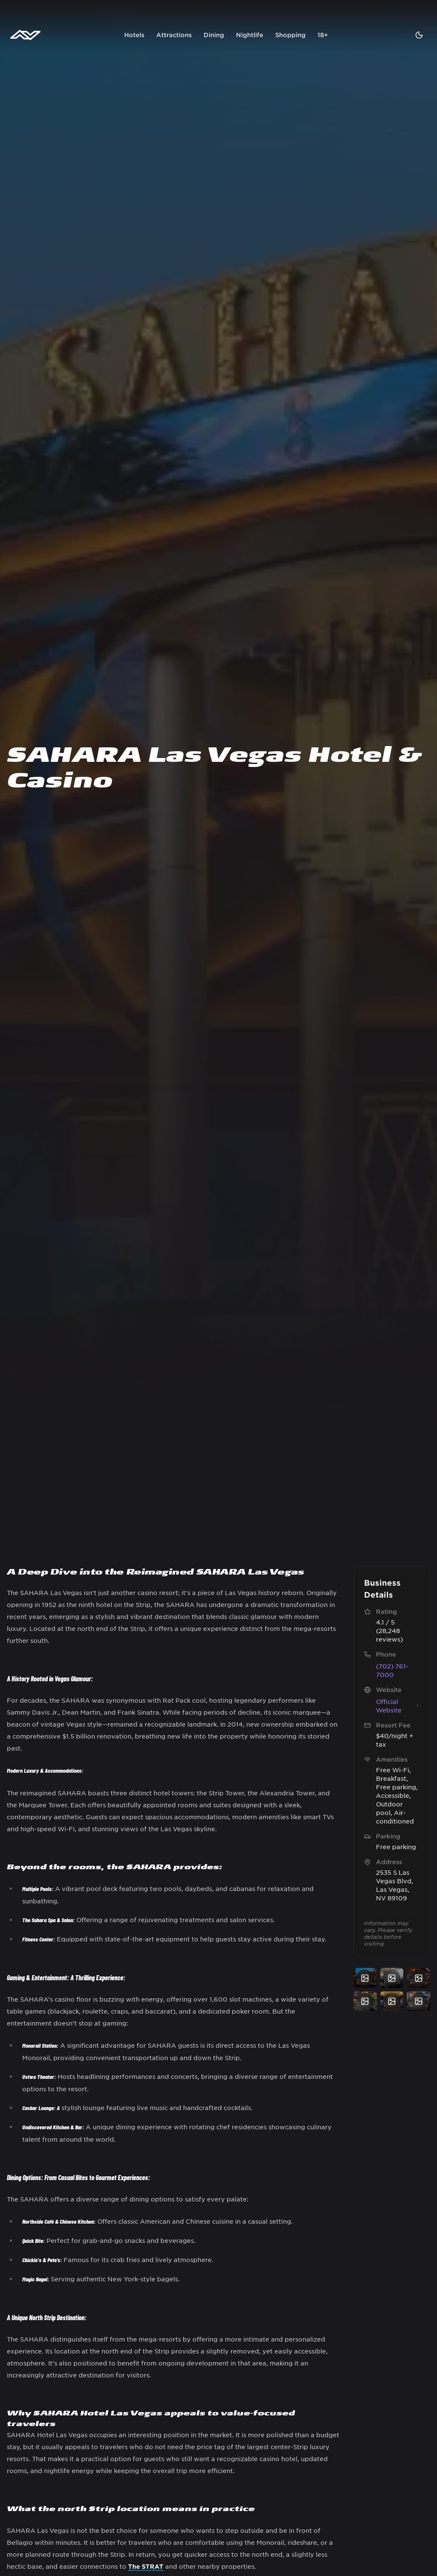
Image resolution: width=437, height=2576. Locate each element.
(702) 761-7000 (392, 1670)
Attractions (174, 34)
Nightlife (249, 34)
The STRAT (145, 2566)
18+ (323, 34)
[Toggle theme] (419, 35)
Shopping (290, 34)
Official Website (398, 1706)
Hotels (134, 34)
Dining (214, 34)
